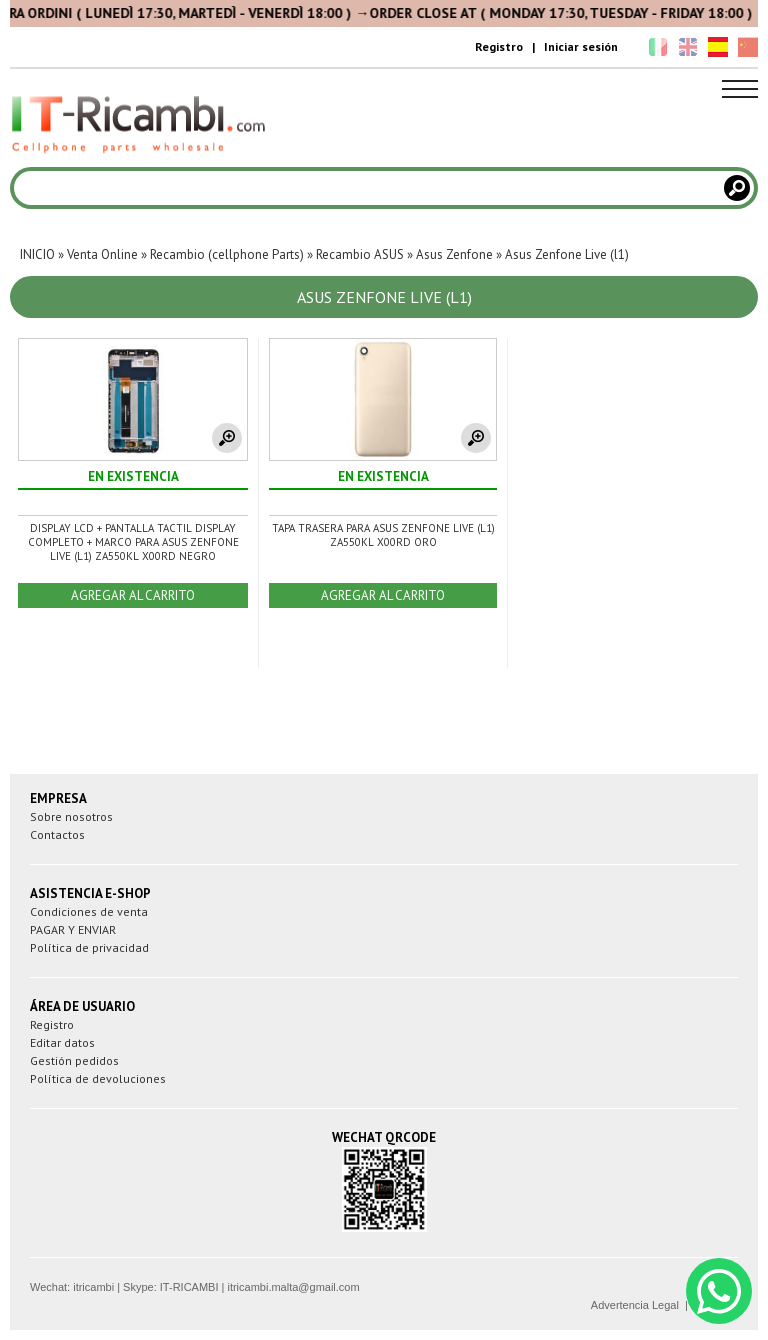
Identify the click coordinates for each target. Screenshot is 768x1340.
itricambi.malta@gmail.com (293, 1287)
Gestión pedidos (74, 1060)
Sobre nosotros (71, 816)
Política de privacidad (89, 947)
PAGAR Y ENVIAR (73, 929)
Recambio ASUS (360, 254)
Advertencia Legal (635, 1305)
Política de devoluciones (98, 1078)
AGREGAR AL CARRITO (133, 595)
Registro (499, 46)
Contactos (57, 834)
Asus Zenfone (454, 254)
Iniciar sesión (581, 46)
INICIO (37, 254)
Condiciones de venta (89, 911)
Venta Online (102, 254)
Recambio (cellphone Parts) (227, 254)
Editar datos (62, 1042)
